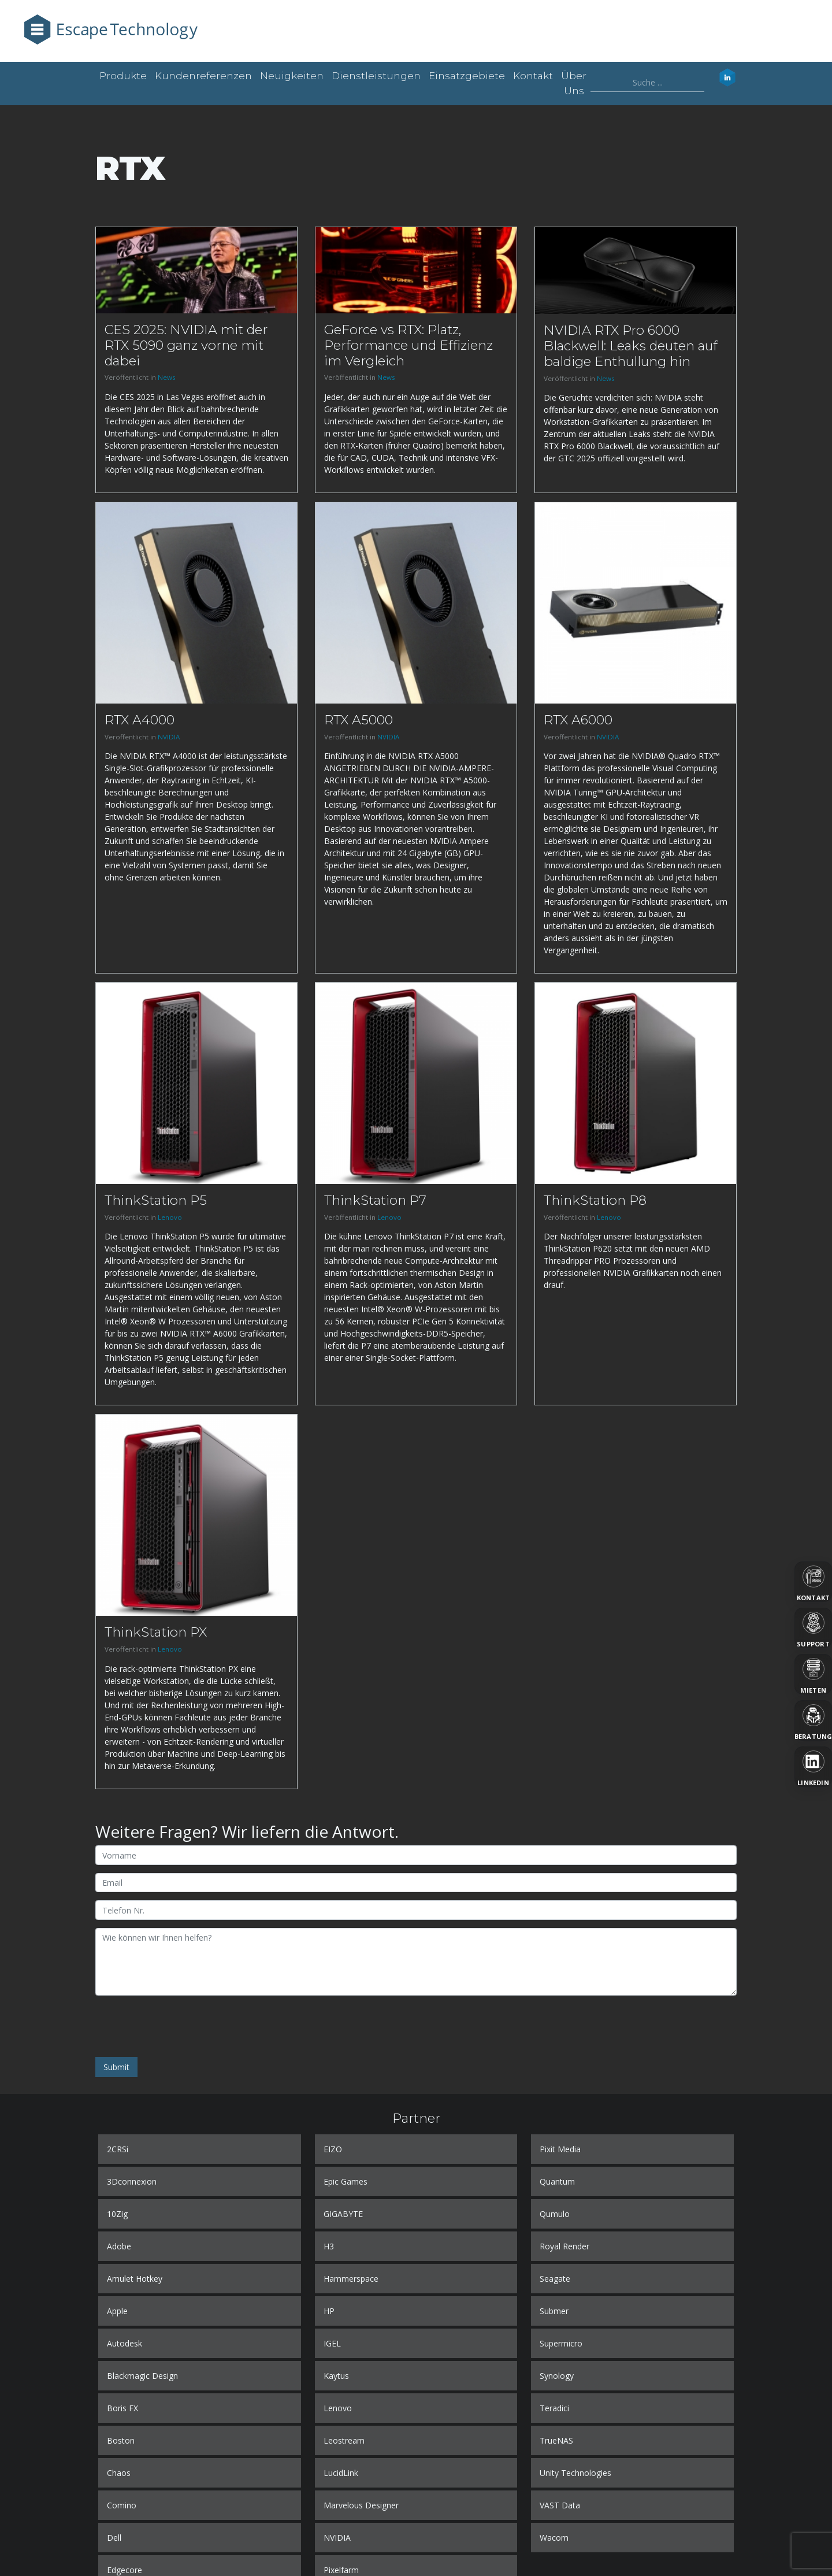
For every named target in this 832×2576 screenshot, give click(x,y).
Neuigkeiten (292, 76)
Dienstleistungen (376, 76)
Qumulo (555, 2213)
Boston (121, 2440)
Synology (557, 2375)
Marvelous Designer (361, 2505)
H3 (329, 2246)
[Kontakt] (813, 1581)
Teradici (554, 2408)
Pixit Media (560, 2149)
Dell (114, 2537)
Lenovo (170, 1217)
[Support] (813, 1628)
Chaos (119, 2472)
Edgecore (124, 2569)
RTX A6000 (578, 720)
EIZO (333, 2149)
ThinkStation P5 (156, 1200)
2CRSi (117, 2149)
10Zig (117, 2213)
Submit (116, 2066)
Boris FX (122, 2408)
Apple (117, 2310)
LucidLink (341, 2472)
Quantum (557, 2181)
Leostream (344, 2440)
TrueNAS (556, 2440)
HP (329, 2310)
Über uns (573, 83)
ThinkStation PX (156, 1632)
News (167, 377)
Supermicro (561, 2343)
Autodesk (124, 2343)
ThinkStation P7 (375, 1200)
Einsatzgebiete (467, 76)
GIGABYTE (343, 2213)
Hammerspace (351, 2278)
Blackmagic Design (142, 2375)
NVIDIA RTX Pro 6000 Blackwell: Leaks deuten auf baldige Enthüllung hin (631, 345)
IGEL (332, 2343)
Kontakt (533, 76)
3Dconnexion (132, 2181)
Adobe (119, 2246)
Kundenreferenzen (203, 76)
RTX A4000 (139, 720)
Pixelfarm (341, 2569)
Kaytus (336, 2375)
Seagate (555, 2278)
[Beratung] (813, 1720)
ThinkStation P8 (595, 1200)
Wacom (554, 2537)
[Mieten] (813, 1674)
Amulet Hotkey (134, 2278)
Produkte (123, 76)
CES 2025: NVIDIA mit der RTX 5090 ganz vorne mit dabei (186, 345)
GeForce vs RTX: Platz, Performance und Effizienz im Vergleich (408, 345)
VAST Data (560, 2505)
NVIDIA (169, 736)
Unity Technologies (575, 2472)
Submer (554, 2310)
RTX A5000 (358, 720)
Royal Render (564, 2246)
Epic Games (345, 2181)
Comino (121, 2505)
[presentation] (183, 2026)
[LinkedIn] (813, 1766)
